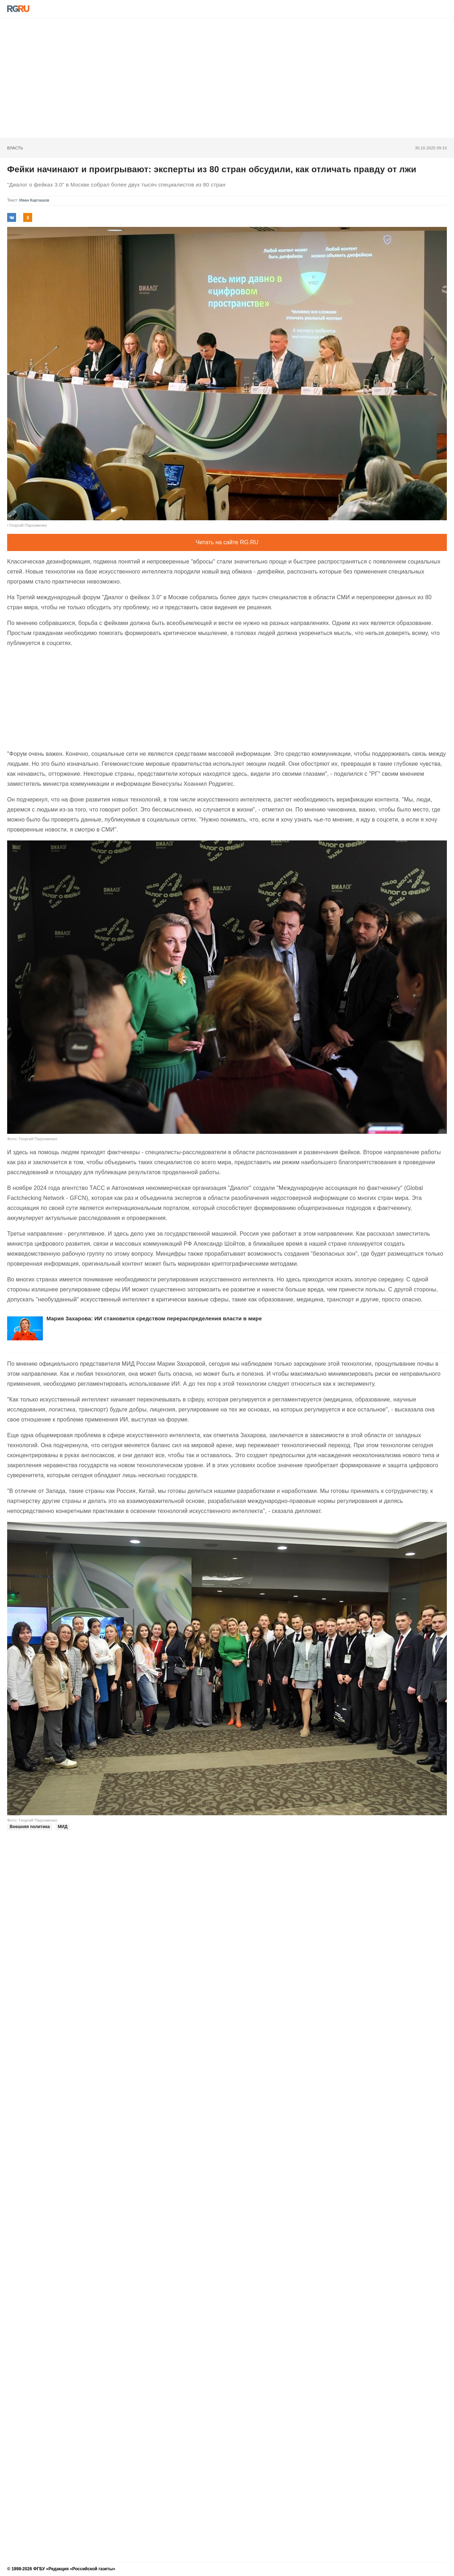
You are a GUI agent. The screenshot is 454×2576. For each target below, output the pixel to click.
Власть (15, 148)
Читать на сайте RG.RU (227, 542)
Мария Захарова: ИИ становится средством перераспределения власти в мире (154, 1318)
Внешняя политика (30, 1826)
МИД (63, 1826)
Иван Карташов (34, 200)
